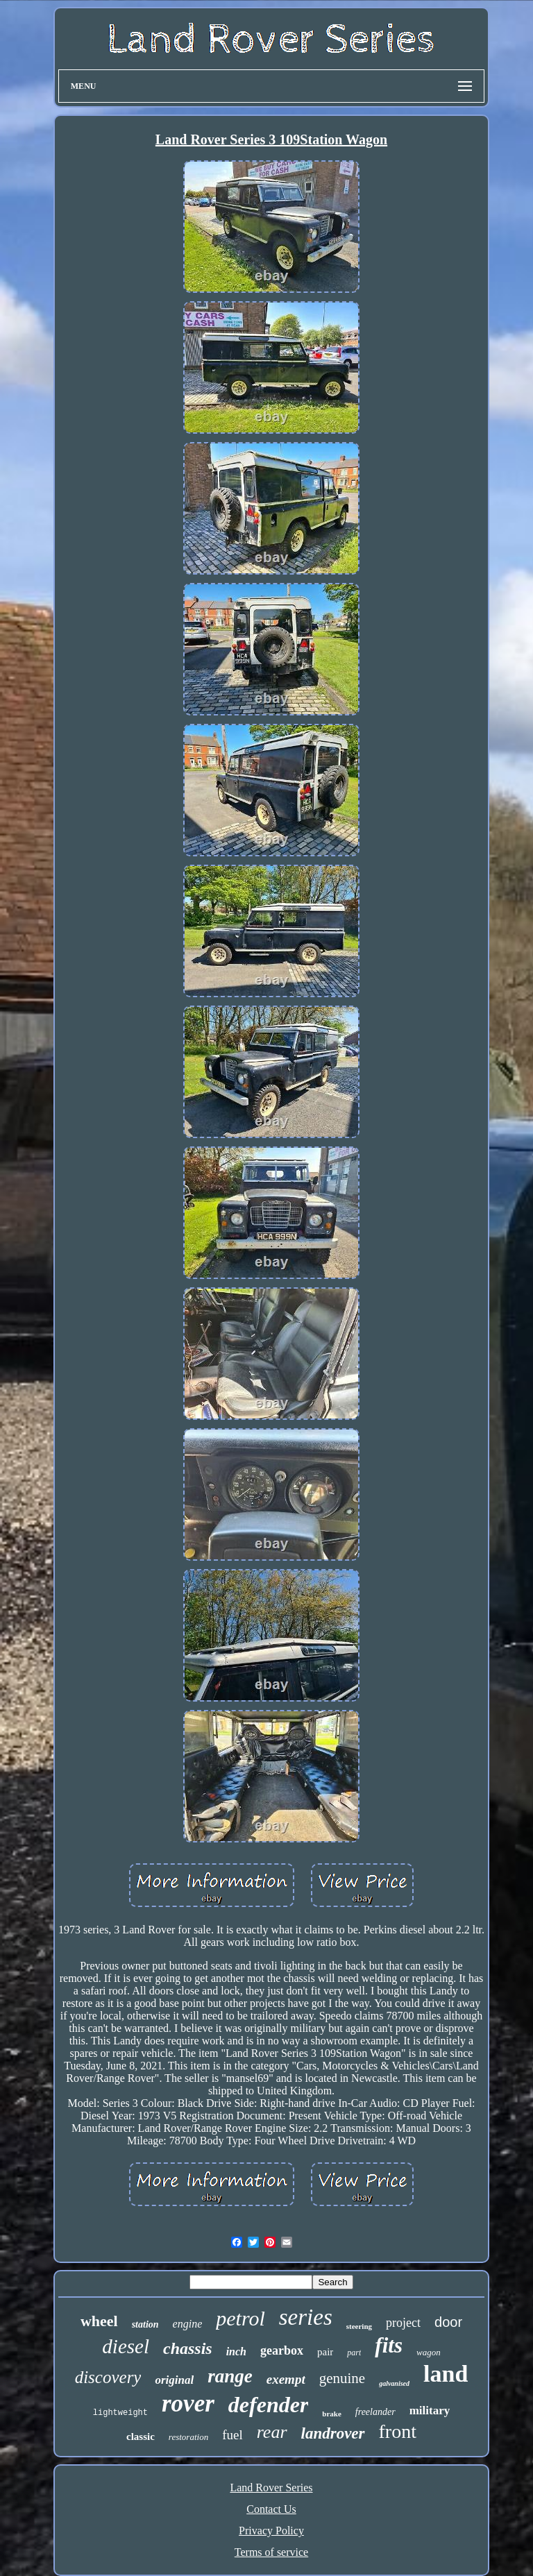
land (445, 2374)
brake (331, 2413)
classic (140, 2436)
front (397, 2431)
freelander (375, 2412)
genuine (342, 2378)
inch (236, 2351)
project (403, 2323)
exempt (285, 2379)
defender (268, 2404)
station (145, 2324)
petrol (240, 2318)
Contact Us (271, 2509)
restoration (188, 2437)
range (230, 2376)
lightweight (120, 2413)
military (429, 2410)
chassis (187, 2348)
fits (389, 2345)
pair (325, 2351)
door (448, 2322)
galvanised (394, 2383)
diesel (125, 2346)
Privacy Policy (271, 2530)
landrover (333, 2433)
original (174, 2380)
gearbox (281, 2350)
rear (272, 2432)
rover (188, 2403)
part (354, 2352)
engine (188, 2324)
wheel (99, 2321)
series (305, 2317)
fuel (232, 2434)
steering (359, 2326)
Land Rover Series (271, 2487)
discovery (108, 2377)
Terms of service (271, 2552)
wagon (428, 2352)
